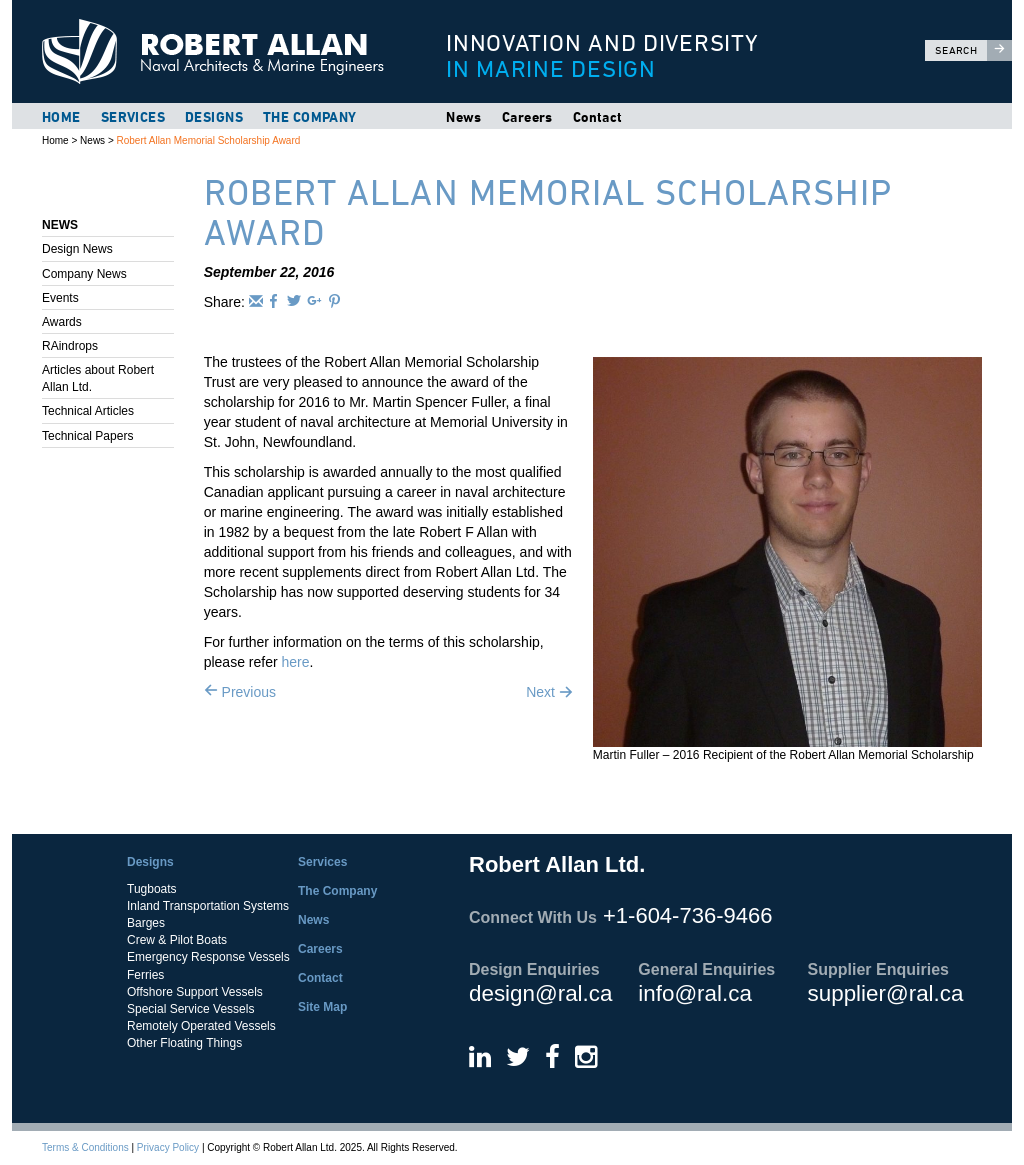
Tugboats (152, 889)
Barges (146, 923)
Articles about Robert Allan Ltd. (98, 378)
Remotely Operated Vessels (201, 1026)
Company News (84, 274)
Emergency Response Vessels (208, 957)
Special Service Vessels (190, 1009)
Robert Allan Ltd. (222, 51)
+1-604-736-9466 (687, 915)
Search (973, 50)
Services (133, 117)
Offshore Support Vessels (195, 992)
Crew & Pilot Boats (177, 940)
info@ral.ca (695, 993)
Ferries (145, 975)
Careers (527, 117)
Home (61, 117)
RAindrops (70, 346)
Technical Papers (87, 436)
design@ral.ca (540, 993)
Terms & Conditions (85, 1147)
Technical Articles (88, 411)
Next (549, 692)
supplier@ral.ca (886, 993)
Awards (62, 322)
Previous (240, 692)
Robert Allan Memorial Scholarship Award (209, 140)
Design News (77, 249)
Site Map (322, 1007)
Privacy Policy (168, 1147)
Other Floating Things (184, 1043)
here (295, 662)
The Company (310, 117)
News (464, 117)
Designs (214, 117)
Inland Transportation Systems (208, 906)
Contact (598, 117)
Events (60, 298)
